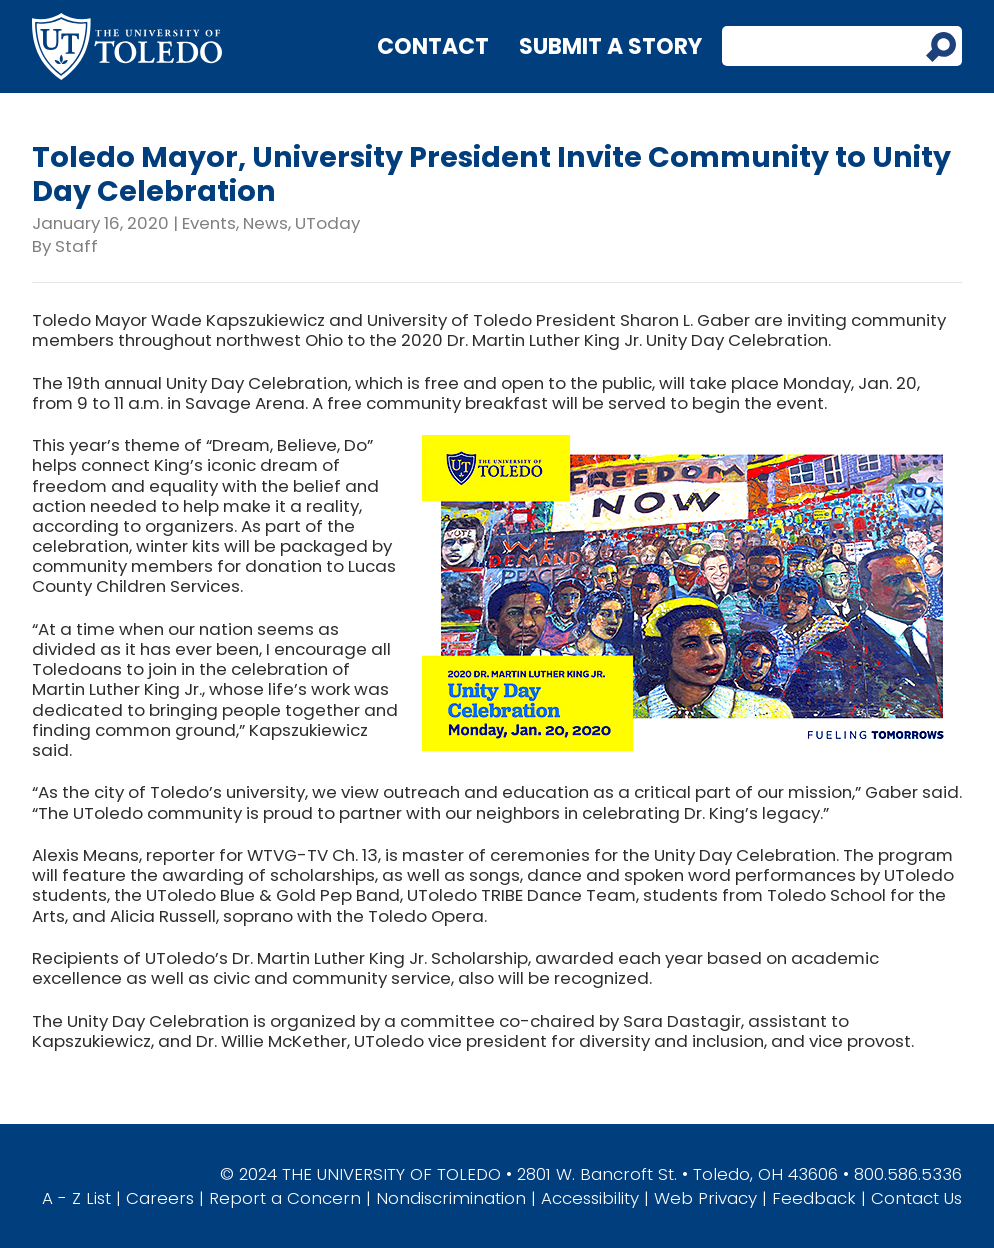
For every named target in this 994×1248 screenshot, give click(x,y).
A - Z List (76, 1198)
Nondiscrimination (451, 1198)
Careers (160, 1198)
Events (209, 223)
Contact (433, 46)
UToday (327, 223)
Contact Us (916, 1198)
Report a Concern (285, 1198)
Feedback (814, 1198)
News (265, 223)
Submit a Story (610, 46)
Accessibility (590, 1198)
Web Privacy (705, 1198)
